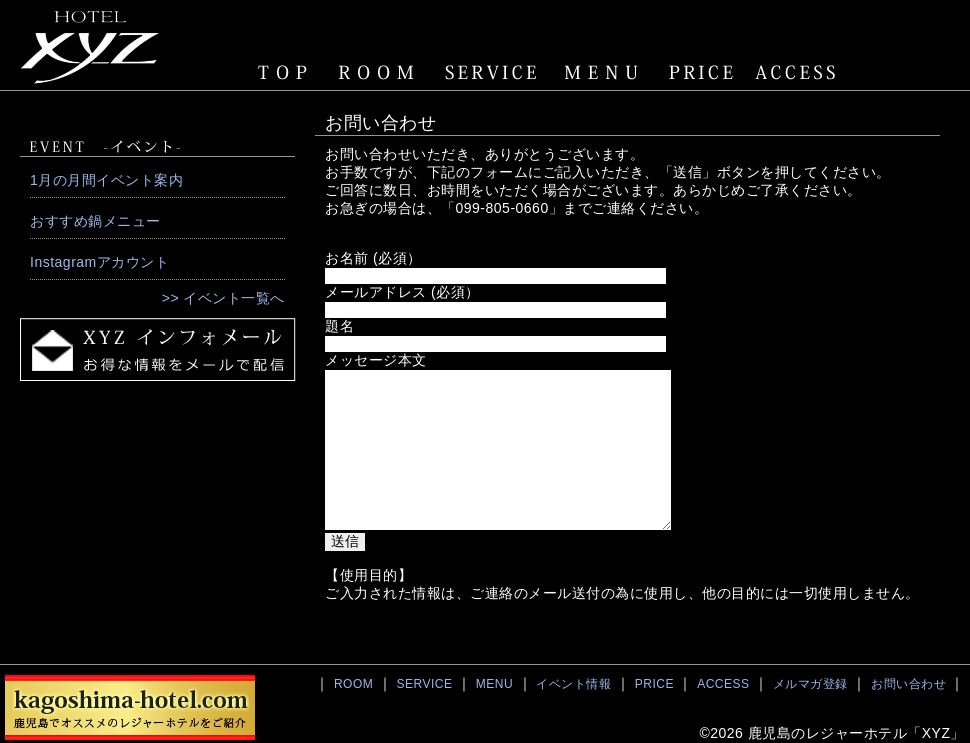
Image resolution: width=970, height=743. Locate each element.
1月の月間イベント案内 (106, 180)
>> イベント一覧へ (223, 298)
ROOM (375, 72)
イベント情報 (573, 684)
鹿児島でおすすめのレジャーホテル (130, 707)
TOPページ (285, 72)
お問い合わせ (908, 684)
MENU (602, 72)
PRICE (705, 72)
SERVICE (490, 72)
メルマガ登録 (810, 684)
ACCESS (799, 72)
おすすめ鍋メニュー (95, 221)
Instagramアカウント (99, 262)
